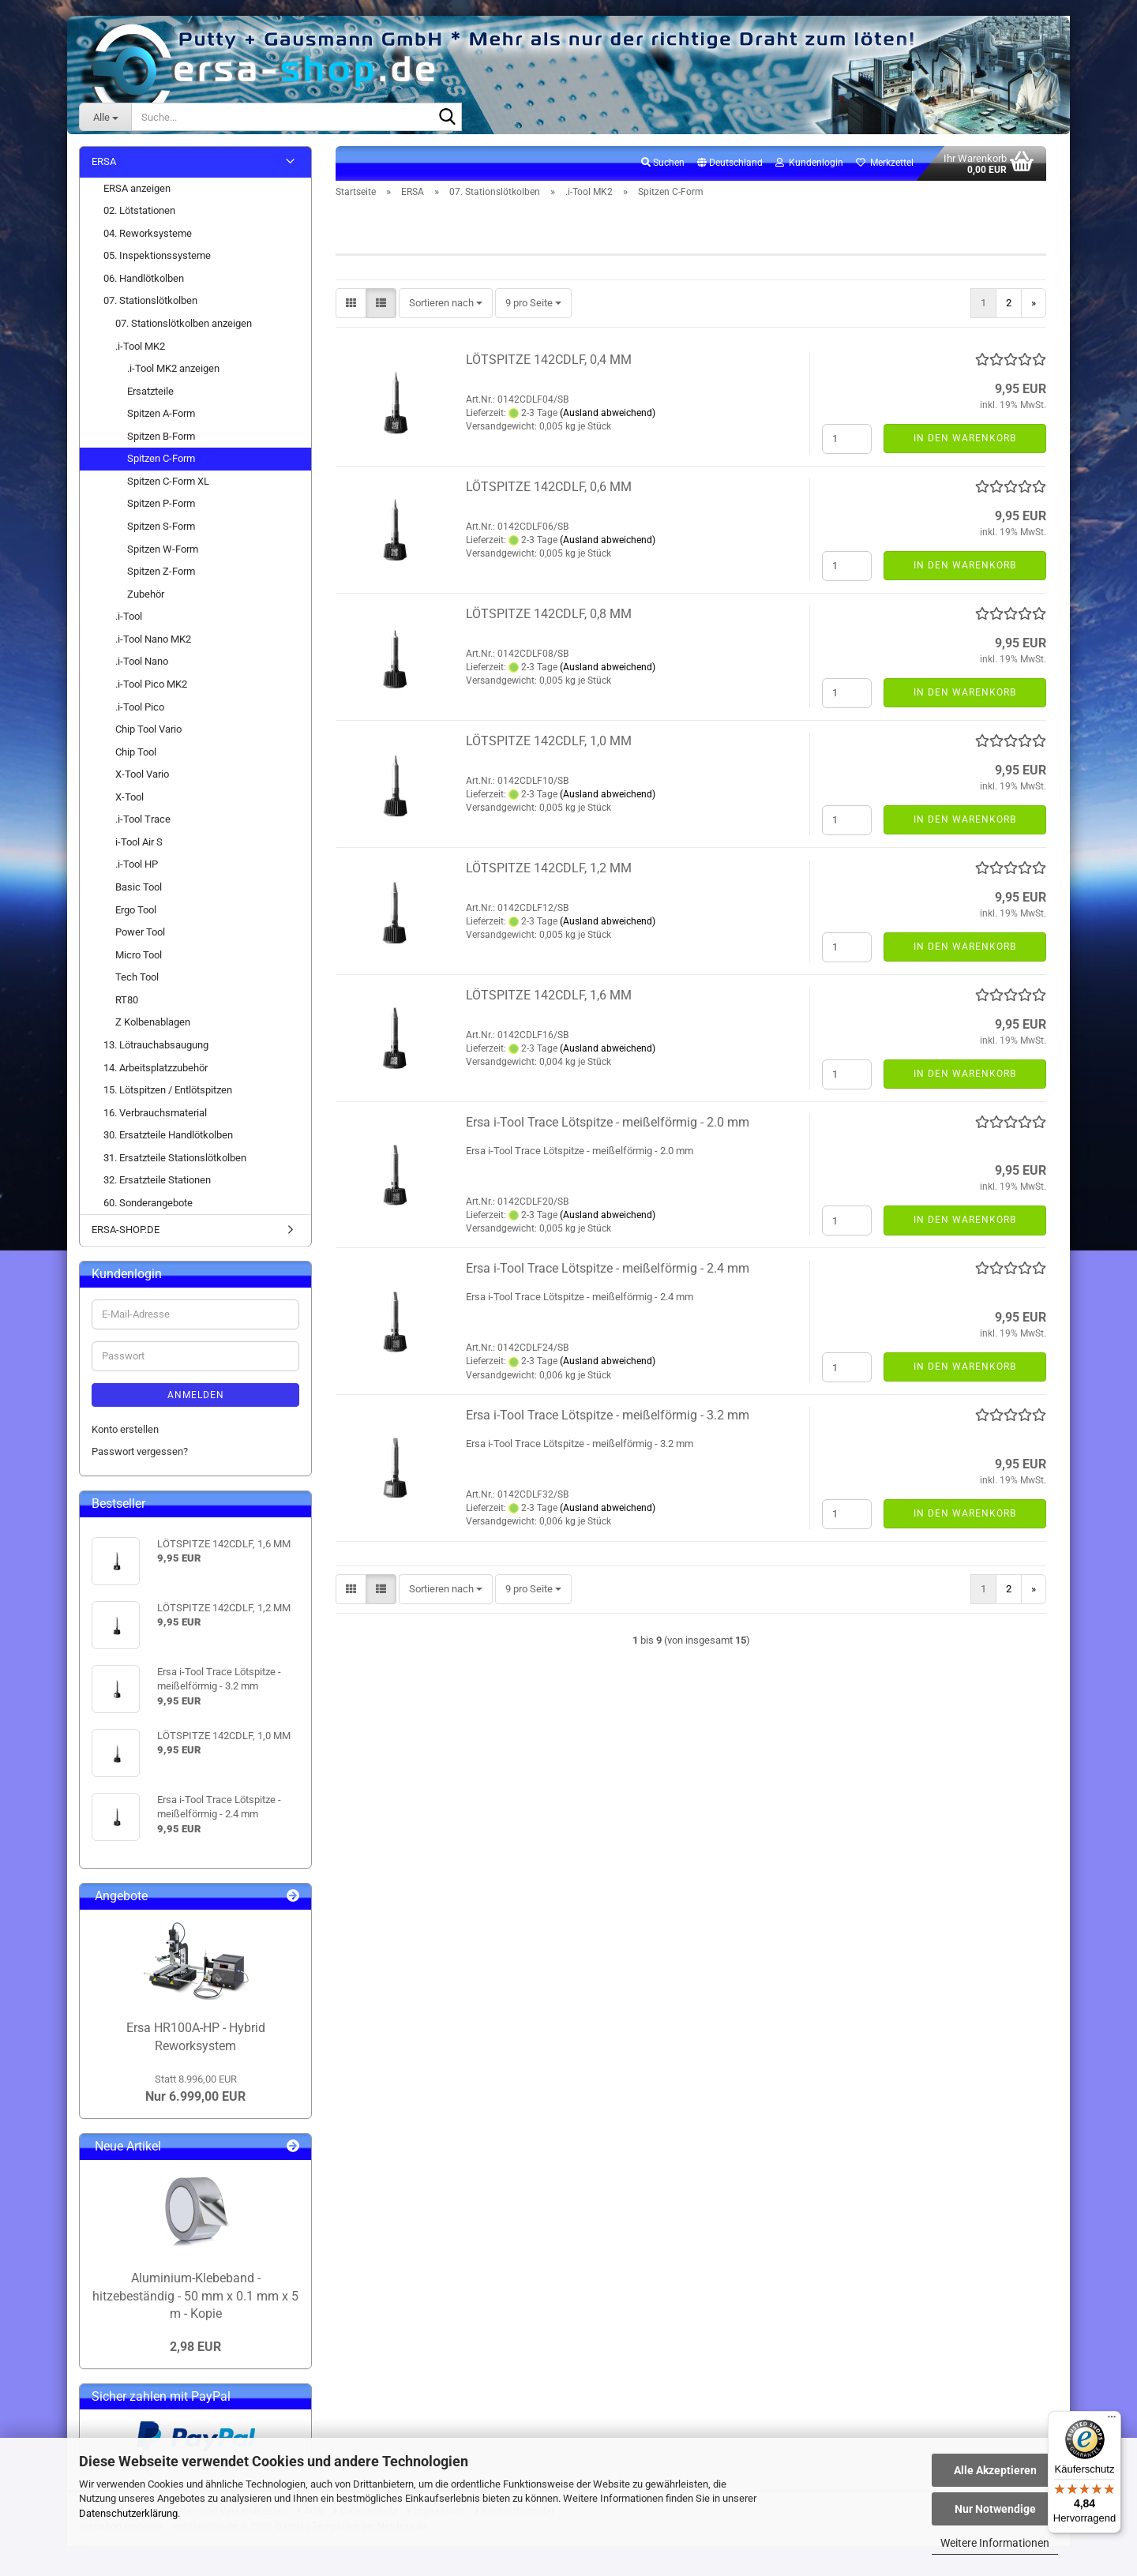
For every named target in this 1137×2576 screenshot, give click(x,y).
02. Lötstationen (139, 210)
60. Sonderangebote (148, 1203)
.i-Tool (128, 616)
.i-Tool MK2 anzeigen (173, 368)
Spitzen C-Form (161, 458)
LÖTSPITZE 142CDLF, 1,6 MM (549, 995)
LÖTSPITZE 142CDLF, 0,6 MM (549, 486)
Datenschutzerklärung (128, 2513)
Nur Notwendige (995, 2509)
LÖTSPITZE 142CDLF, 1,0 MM (549, 740)
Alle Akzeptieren (995, 2470)
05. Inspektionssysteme (157, 255)
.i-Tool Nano (141, 661)
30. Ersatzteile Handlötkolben (168, 1135)
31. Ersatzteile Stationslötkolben (174, 1158)
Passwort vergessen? (140, 1451)
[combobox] (446, 303)
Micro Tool (138, 955)
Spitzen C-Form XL (168, 481)
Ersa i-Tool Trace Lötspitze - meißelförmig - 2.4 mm (607, 1268)
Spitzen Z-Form (161, 571)
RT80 (126, 1000)
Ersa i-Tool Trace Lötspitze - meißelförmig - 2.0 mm (607, 1122)
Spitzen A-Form (161, 413)
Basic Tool (138, 887)
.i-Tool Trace (143, 819)
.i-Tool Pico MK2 (151, 684)
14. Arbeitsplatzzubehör (155, 1068)
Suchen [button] (663, 162)
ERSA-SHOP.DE (125, 1230)
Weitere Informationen (994, 2543)
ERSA (104, 161)
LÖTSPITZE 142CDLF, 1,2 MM (549, 868)
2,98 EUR (195, 2346)
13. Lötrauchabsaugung (155, 1045)
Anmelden (195, 1394)
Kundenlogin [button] (809, 162)
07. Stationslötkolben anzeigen (183, 323)
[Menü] (1111, 2420)
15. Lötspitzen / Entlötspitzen (167, 1090)
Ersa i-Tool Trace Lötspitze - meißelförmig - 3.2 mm (607, 1415)
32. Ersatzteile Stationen (157, 1180)
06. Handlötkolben (143, 278)
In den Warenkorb (965, 438)
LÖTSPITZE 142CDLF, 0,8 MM (549, 613)
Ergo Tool (135, 910)
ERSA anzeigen (137, 188)
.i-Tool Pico (139, 707)
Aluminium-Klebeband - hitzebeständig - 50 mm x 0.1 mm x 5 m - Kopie (195, 2296)
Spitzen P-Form (161, 503)
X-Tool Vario (142, 774)
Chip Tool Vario (148, 729)
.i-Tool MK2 (140, 346)
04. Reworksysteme (147, 233)
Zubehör (145, 594)
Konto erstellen (125, 1429)
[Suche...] (105, 117)
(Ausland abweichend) (607, 412)
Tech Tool (137, 977)
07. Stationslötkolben (150, 300)
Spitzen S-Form (161, 526)
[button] (730, 163)
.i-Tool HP (136, 864)
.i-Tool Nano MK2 (153, 639)
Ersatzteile (150, 391)
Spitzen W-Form (162, 549)
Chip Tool (135, 752)
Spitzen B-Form (161, 436)
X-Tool (129, 797)
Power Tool (140, 932)
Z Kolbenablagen (152, 1022)
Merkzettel (885, 162)
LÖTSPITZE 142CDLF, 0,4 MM (549, 359)
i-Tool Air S (139, 842)
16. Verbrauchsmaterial (155, 1113)
